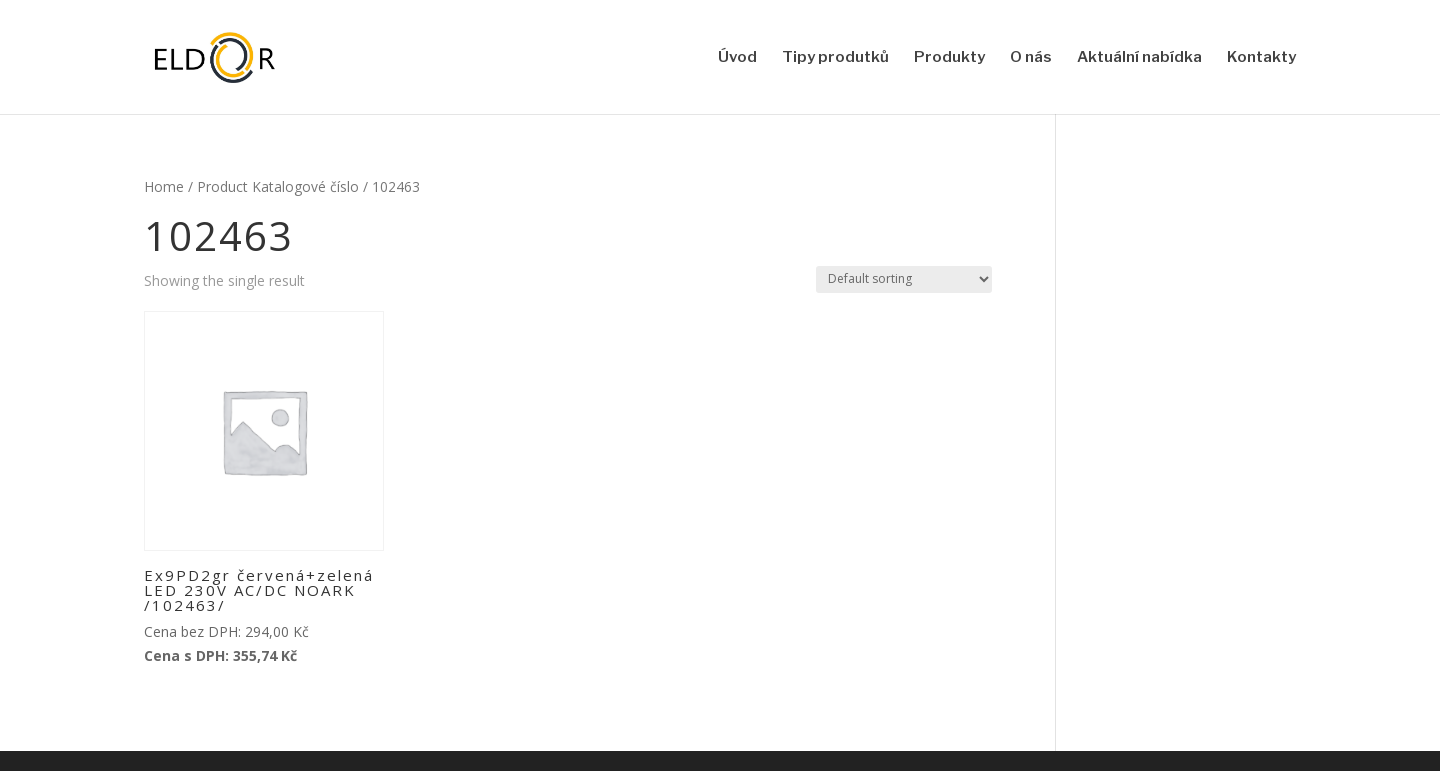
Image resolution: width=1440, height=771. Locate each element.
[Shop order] (904, 279)
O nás (1031, 58)
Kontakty (1261, 58)
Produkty (949, 58)
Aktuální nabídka (1139, 58)
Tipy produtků (835, 58)
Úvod (737, 58)
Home (164, 186)
